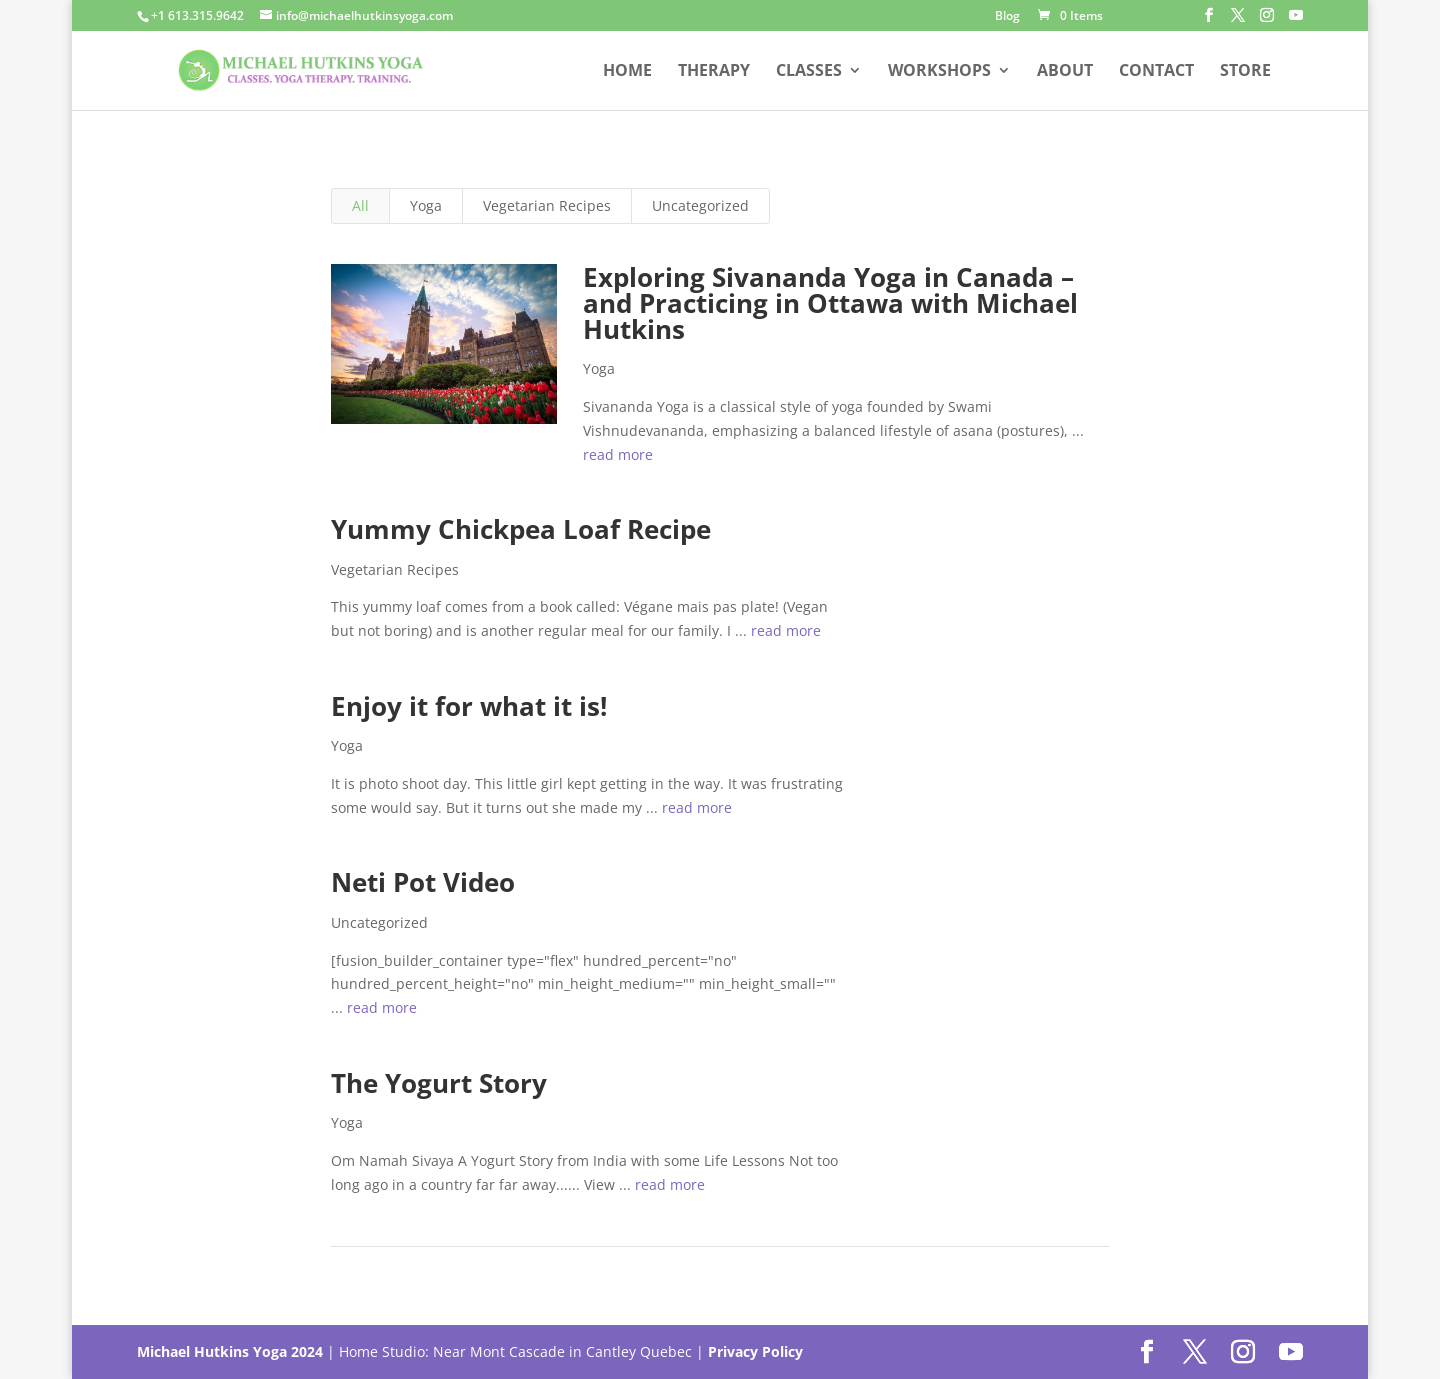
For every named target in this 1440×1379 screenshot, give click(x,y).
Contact (1156, 72)
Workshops (939, 72)
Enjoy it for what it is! (469, 706)
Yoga (426, 205)
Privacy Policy (755, 1351)
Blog (1007, 17)
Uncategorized (700, 205)
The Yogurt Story (439, 1083)
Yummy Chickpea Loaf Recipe (521, 529)
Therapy (714, 72)
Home (627, 72)
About (1065, 72)
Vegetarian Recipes (547, 205)
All (360, 205)
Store (1245, 72)
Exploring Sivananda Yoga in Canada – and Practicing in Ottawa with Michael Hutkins (830, 303)
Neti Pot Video (423, 882)
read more (618, 454)
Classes (809, 72)
